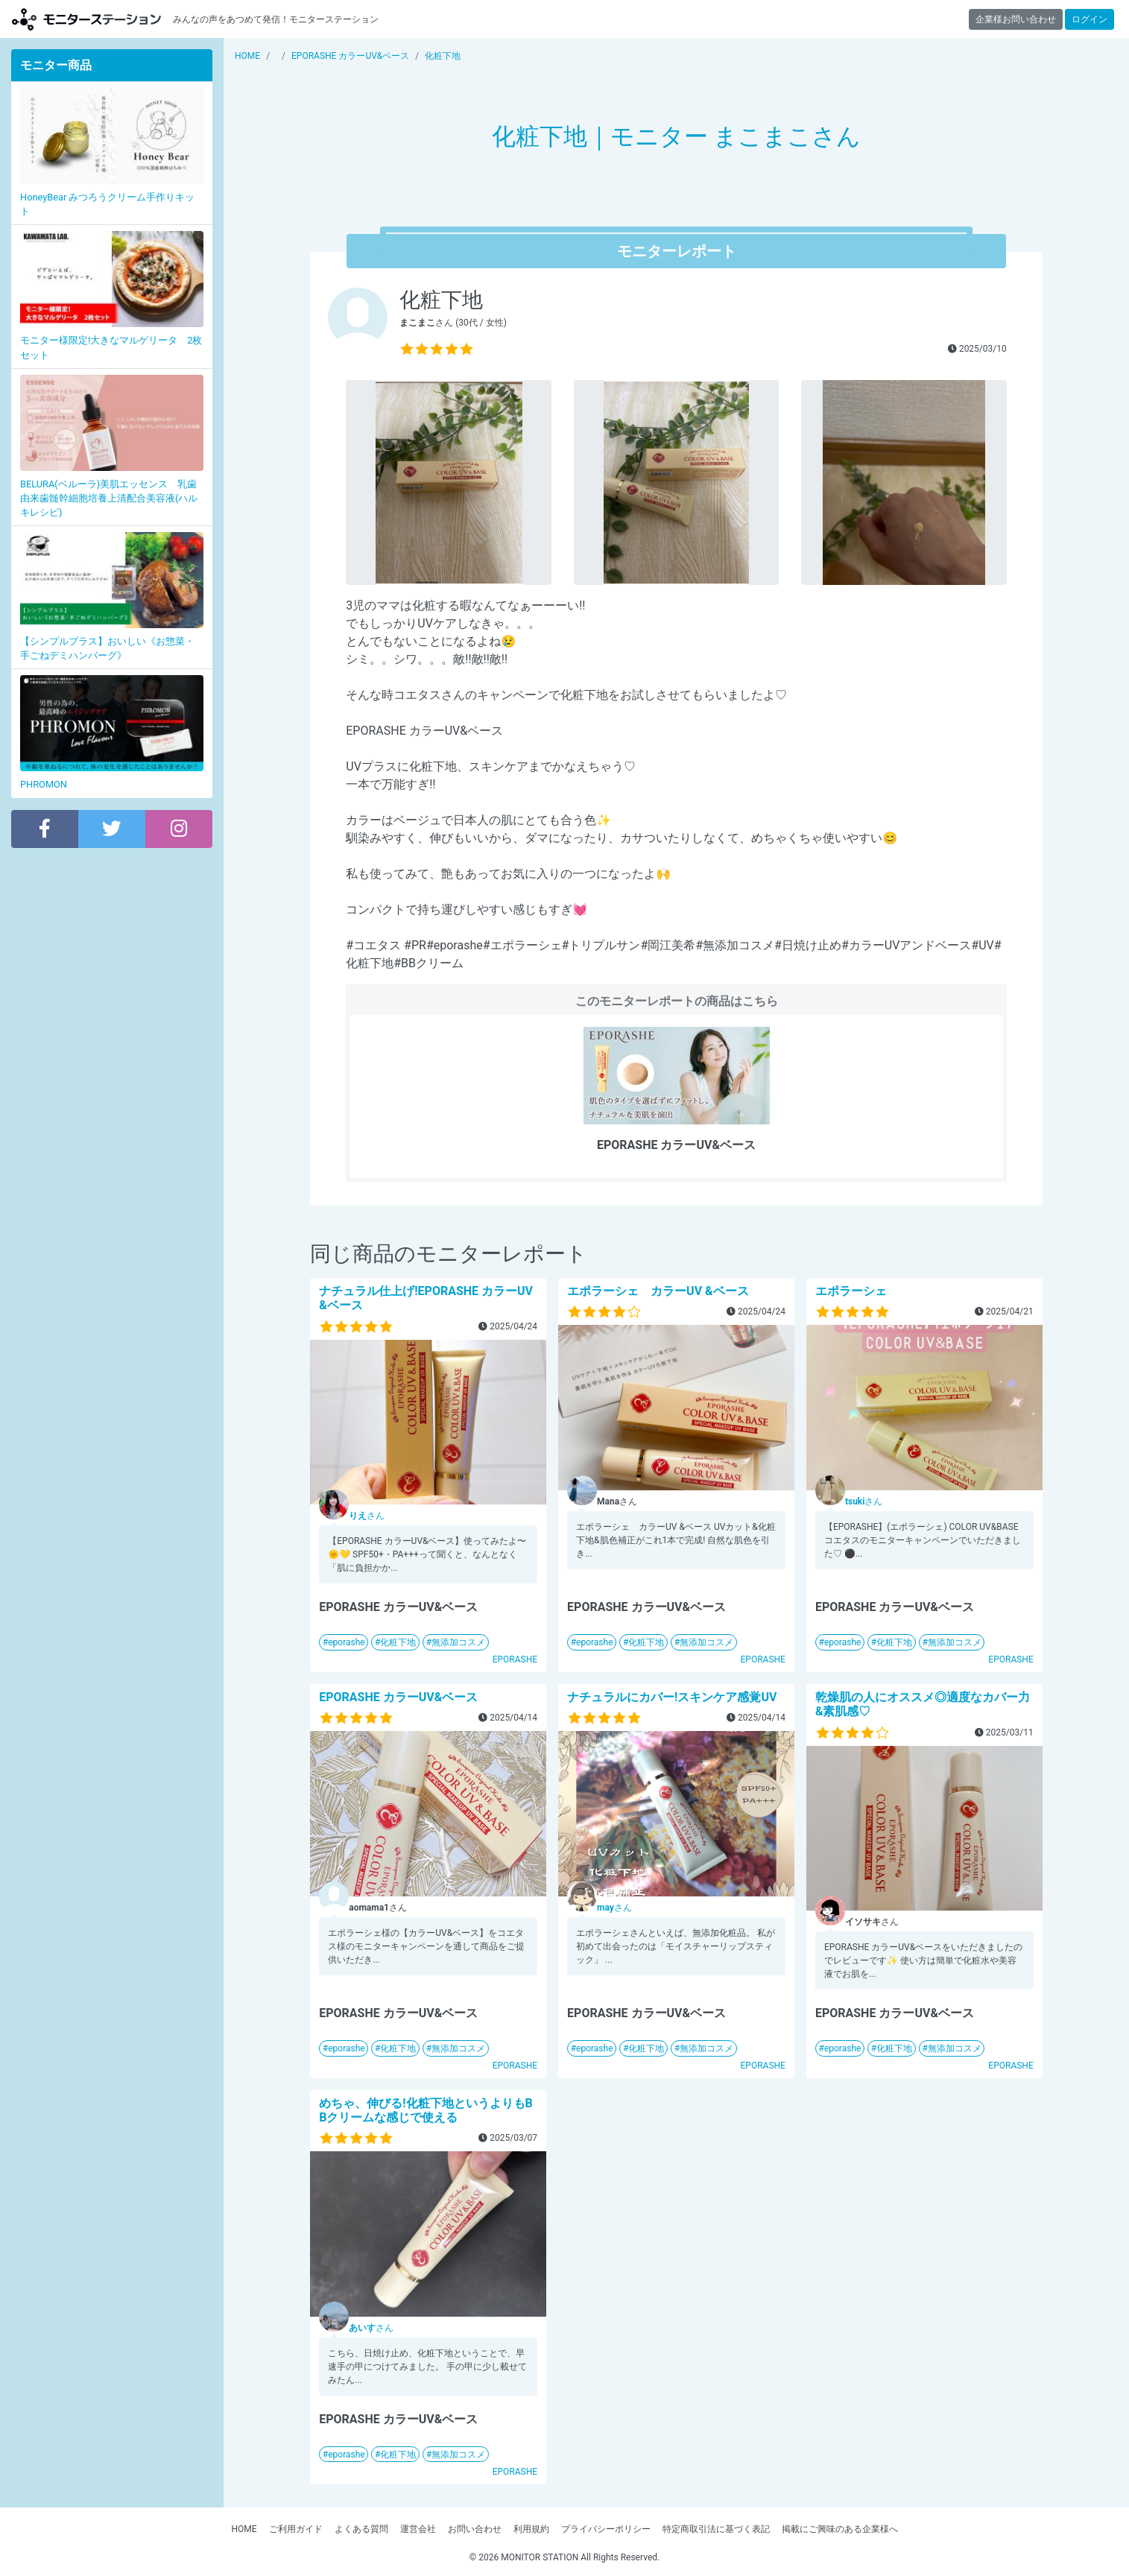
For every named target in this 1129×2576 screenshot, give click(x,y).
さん (367, 1515)
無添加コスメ (458, 1642)
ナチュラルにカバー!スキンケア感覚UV (672, 1697)
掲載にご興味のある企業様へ (840, 2529)
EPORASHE (515, 1659)
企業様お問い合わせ (1015, 19)
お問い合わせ (475, 2529)
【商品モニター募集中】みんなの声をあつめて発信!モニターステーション (86, 19)
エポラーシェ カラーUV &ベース (658, 1291)
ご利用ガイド (296, 2529)
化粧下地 (398, 1642)
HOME (243, 2529)
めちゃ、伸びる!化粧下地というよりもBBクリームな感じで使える (426, 2110)
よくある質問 (361, 2529)
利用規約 (531, 2529)
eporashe (346, 1642)
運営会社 (418, 2529)
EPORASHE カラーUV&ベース (398, 1697)
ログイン (1089, 19)
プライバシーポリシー (606, 2529)
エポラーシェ (851, 1291)
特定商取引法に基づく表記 (716, 2529)
